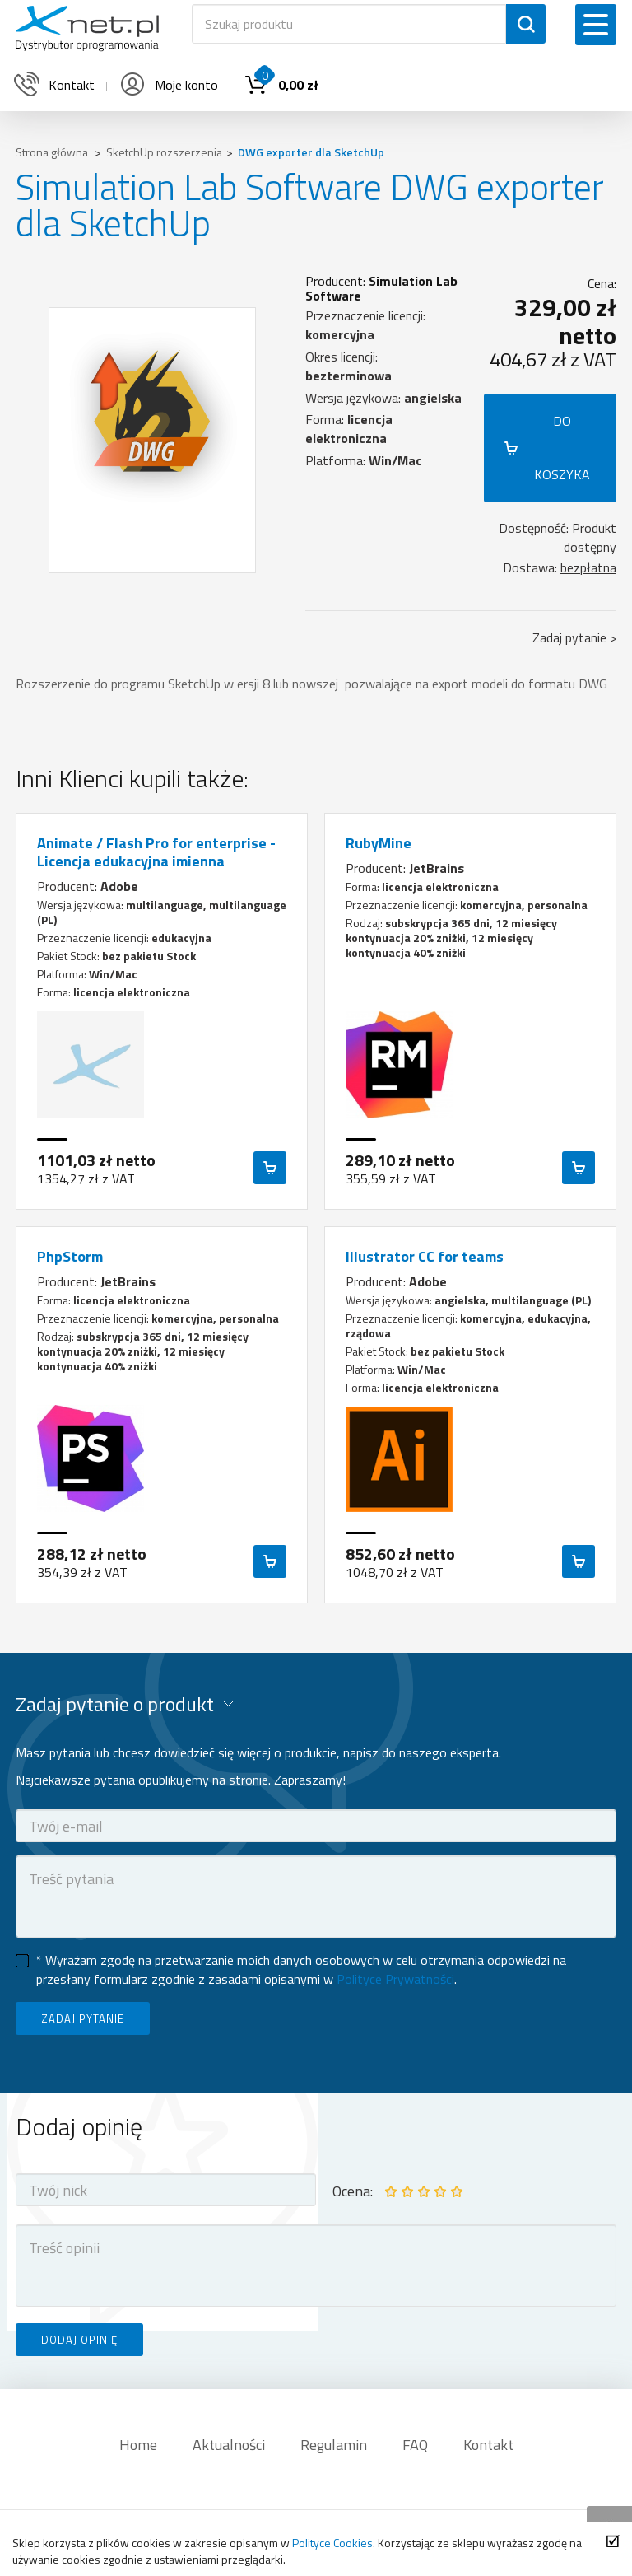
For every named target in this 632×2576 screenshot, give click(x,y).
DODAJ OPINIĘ (79, 2339)
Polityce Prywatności (395, 1979)
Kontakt (488, 2445)
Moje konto (168, 85)
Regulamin (333, 2445)
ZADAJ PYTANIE (82, 2018)
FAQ (415, 2445)
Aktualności (229, 2445)
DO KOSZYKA (562, 447)
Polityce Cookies (332, 2542)
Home (138, 2445)
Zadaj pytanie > (574, 637)
